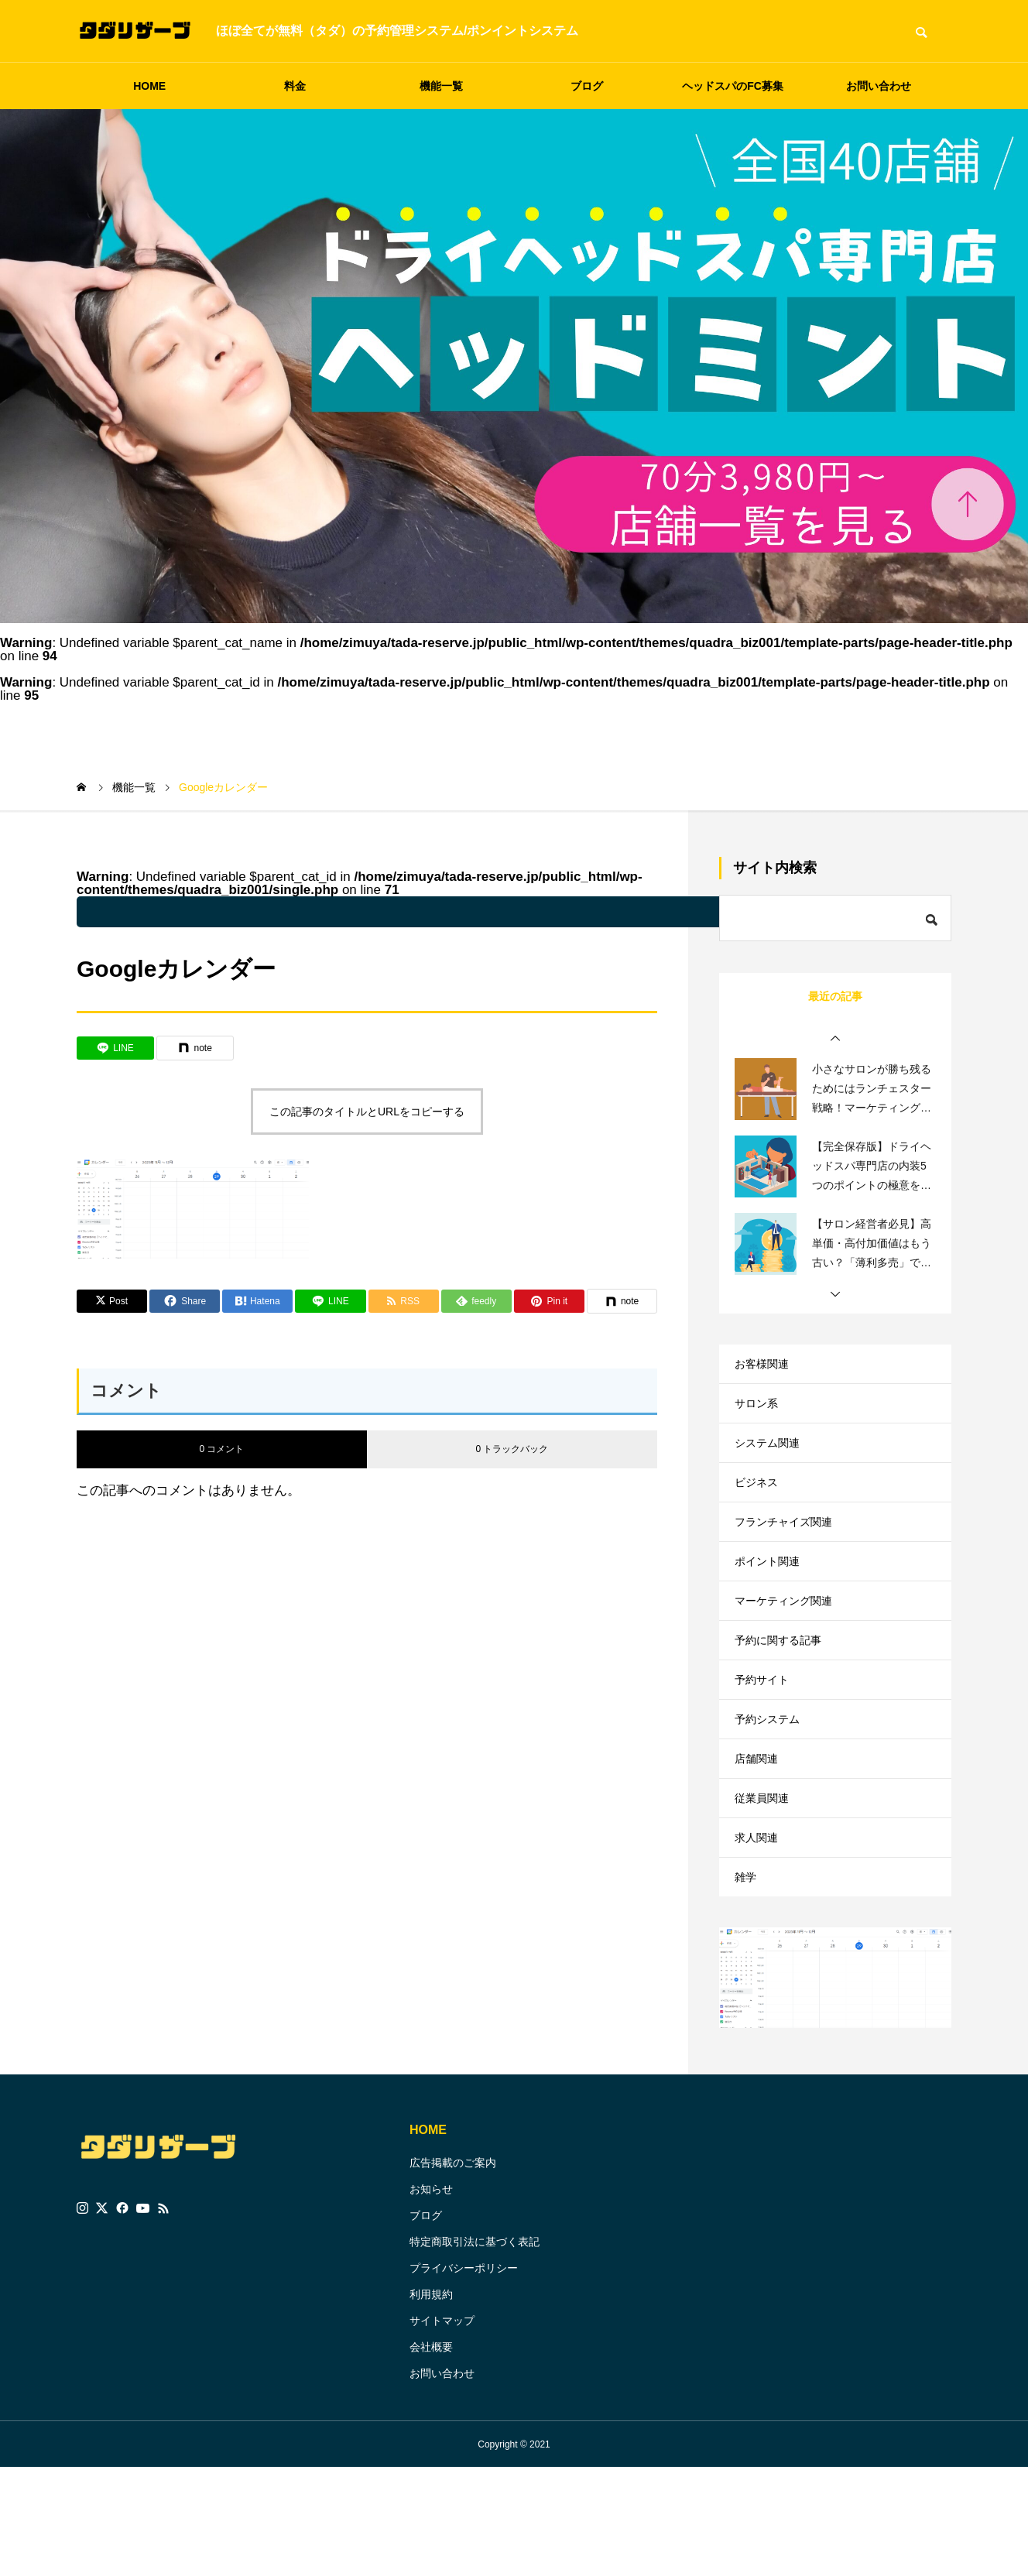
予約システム (772, 1792)
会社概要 (431, 2455)
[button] (835, 1038)
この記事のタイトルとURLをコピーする (366, 1111)
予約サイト (766, 1745)
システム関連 (772, 1461)
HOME (149, 86)
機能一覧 (441, 86)
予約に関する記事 (784, 1697)
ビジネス (759, 1509)
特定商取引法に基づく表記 (474, 2350)
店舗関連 (759, 1839)
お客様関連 (766, 1367)
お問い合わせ (878, 86)
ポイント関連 (772, 1603)
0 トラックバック (511, 1449)
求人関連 (759, 1934)
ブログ (587, 86)
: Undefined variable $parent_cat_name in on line (479, 911)
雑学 (747, 1981)
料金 (295, 86)
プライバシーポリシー (463, 2376)
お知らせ (431, 2297)
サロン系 (759, 1414)
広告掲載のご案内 (452, 2271)
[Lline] (115, 1048)
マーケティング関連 (790, 1650)
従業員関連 (766, 1886)
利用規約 (431, 2402)
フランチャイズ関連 (790, 1556)
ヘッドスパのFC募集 (732, 86)
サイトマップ (442, 2429)
